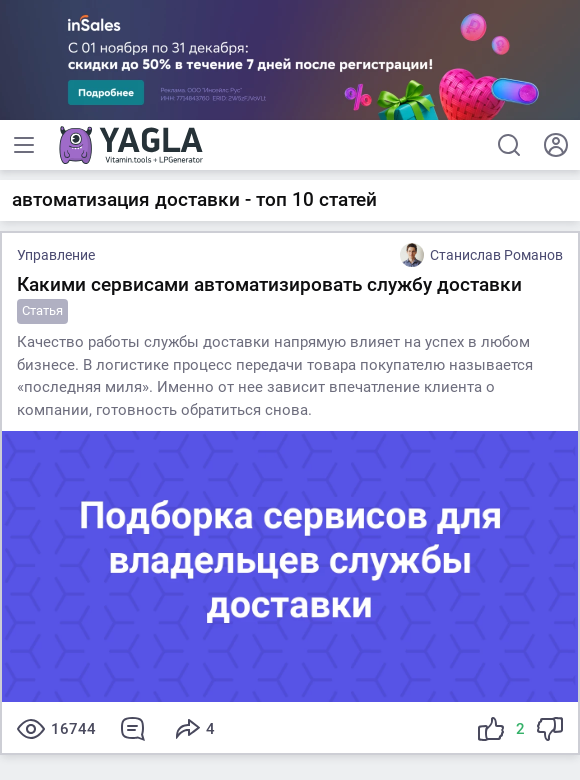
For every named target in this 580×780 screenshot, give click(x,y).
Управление (56, 255)
